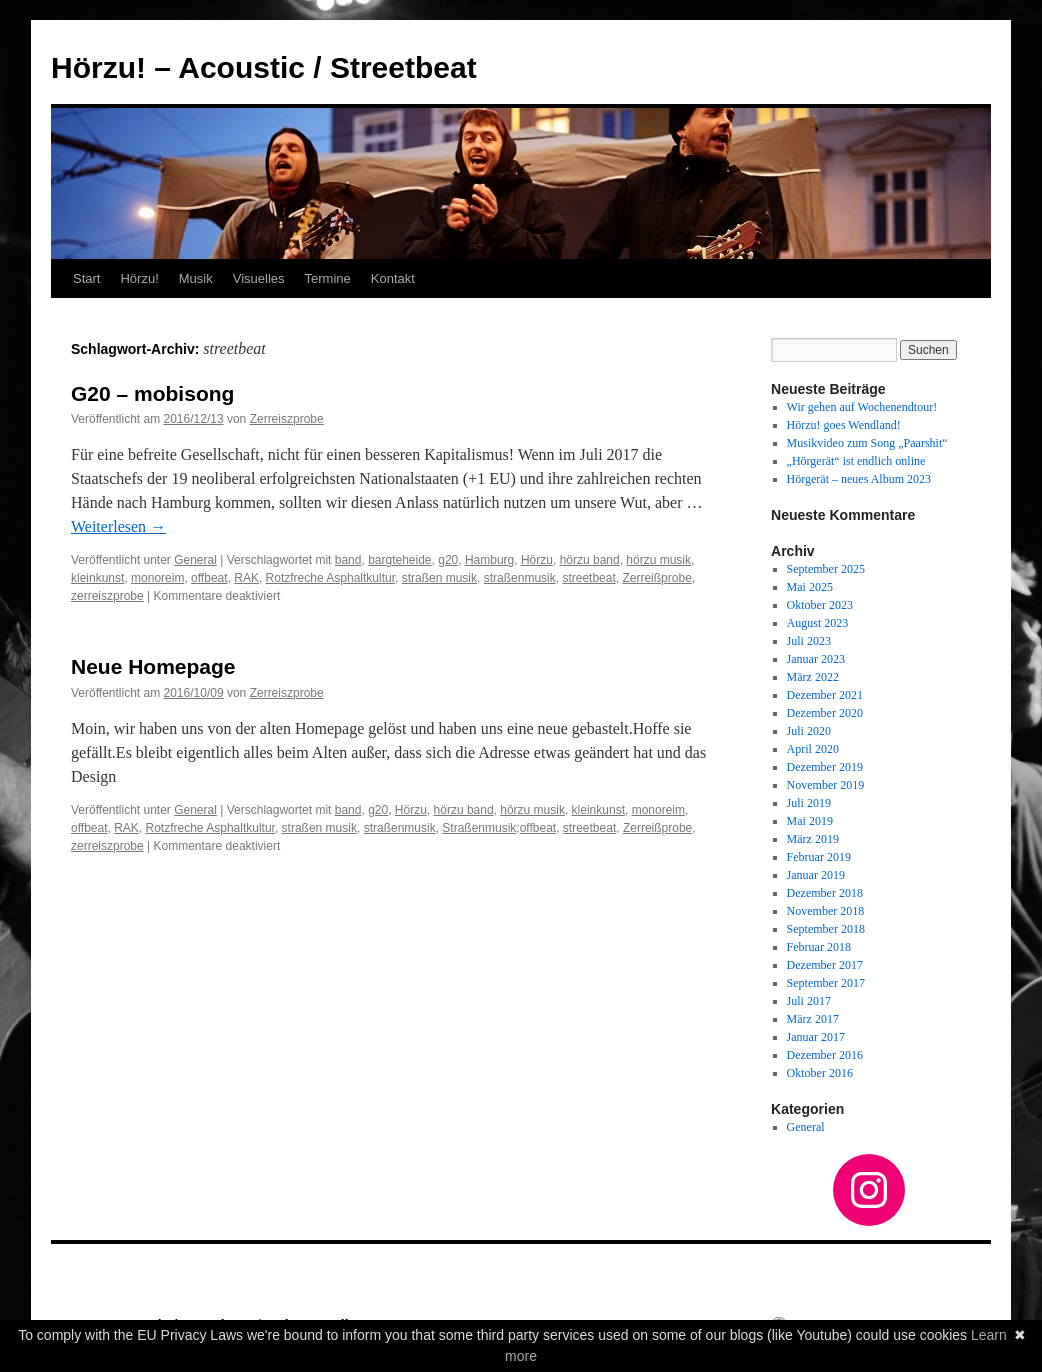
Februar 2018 (819, 947)
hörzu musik (658, 560)
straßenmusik (520, 578)
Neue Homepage (153, 666)
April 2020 (813, 749)
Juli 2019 (809, 803)
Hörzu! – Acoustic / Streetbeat (264, 67)
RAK (246, 578)
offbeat (209, 578)
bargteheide (399, 560)
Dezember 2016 (825, 1055)
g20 (448, 560)
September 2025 (826, 569)
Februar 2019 (819, 857)
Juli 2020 (809, 731)
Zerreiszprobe (287, 419)
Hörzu (537, 560)
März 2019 (813, 839)
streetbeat (588, 578)
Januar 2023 (816, 659)
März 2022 (813, 677)
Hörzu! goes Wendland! (844, 425)
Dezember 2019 (825, 767)
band (348, 560)
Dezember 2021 (825, 695)
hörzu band (590, 560)
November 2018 (826, 911)
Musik (196, 278)
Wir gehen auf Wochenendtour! (862, 407)
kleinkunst (97, 578)
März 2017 (813, 1019)
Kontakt (393, 278)
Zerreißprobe (656, 578)
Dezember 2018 (825, 893)
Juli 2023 (809, 641)
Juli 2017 (809, 1001)
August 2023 (818, 623)
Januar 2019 (816, 875)
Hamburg (489, 560)
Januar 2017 (816, 1037)
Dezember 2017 (825, 965)
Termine (328, 278)
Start (86, 278)
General (195, 560)
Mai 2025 (810, 587)
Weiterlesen (118, 526)
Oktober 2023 (820, 605)
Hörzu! (139, 278)
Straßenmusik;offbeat (499, 828)
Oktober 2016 (820, 1073)
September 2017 (826, 983)
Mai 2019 (810, 821)
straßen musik (439, 578)
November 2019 (826, 785)
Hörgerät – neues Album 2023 (859, 479)
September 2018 (826, 929)
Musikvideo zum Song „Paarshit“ (867, 443)
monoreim (157, 578)
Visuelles (259, 278)
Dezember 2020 (825, 713)
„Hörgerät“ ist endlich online (856, 461)
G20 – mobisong (152, 393)
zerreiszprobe (107, 596)
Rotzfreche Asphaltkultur (330, 578)
